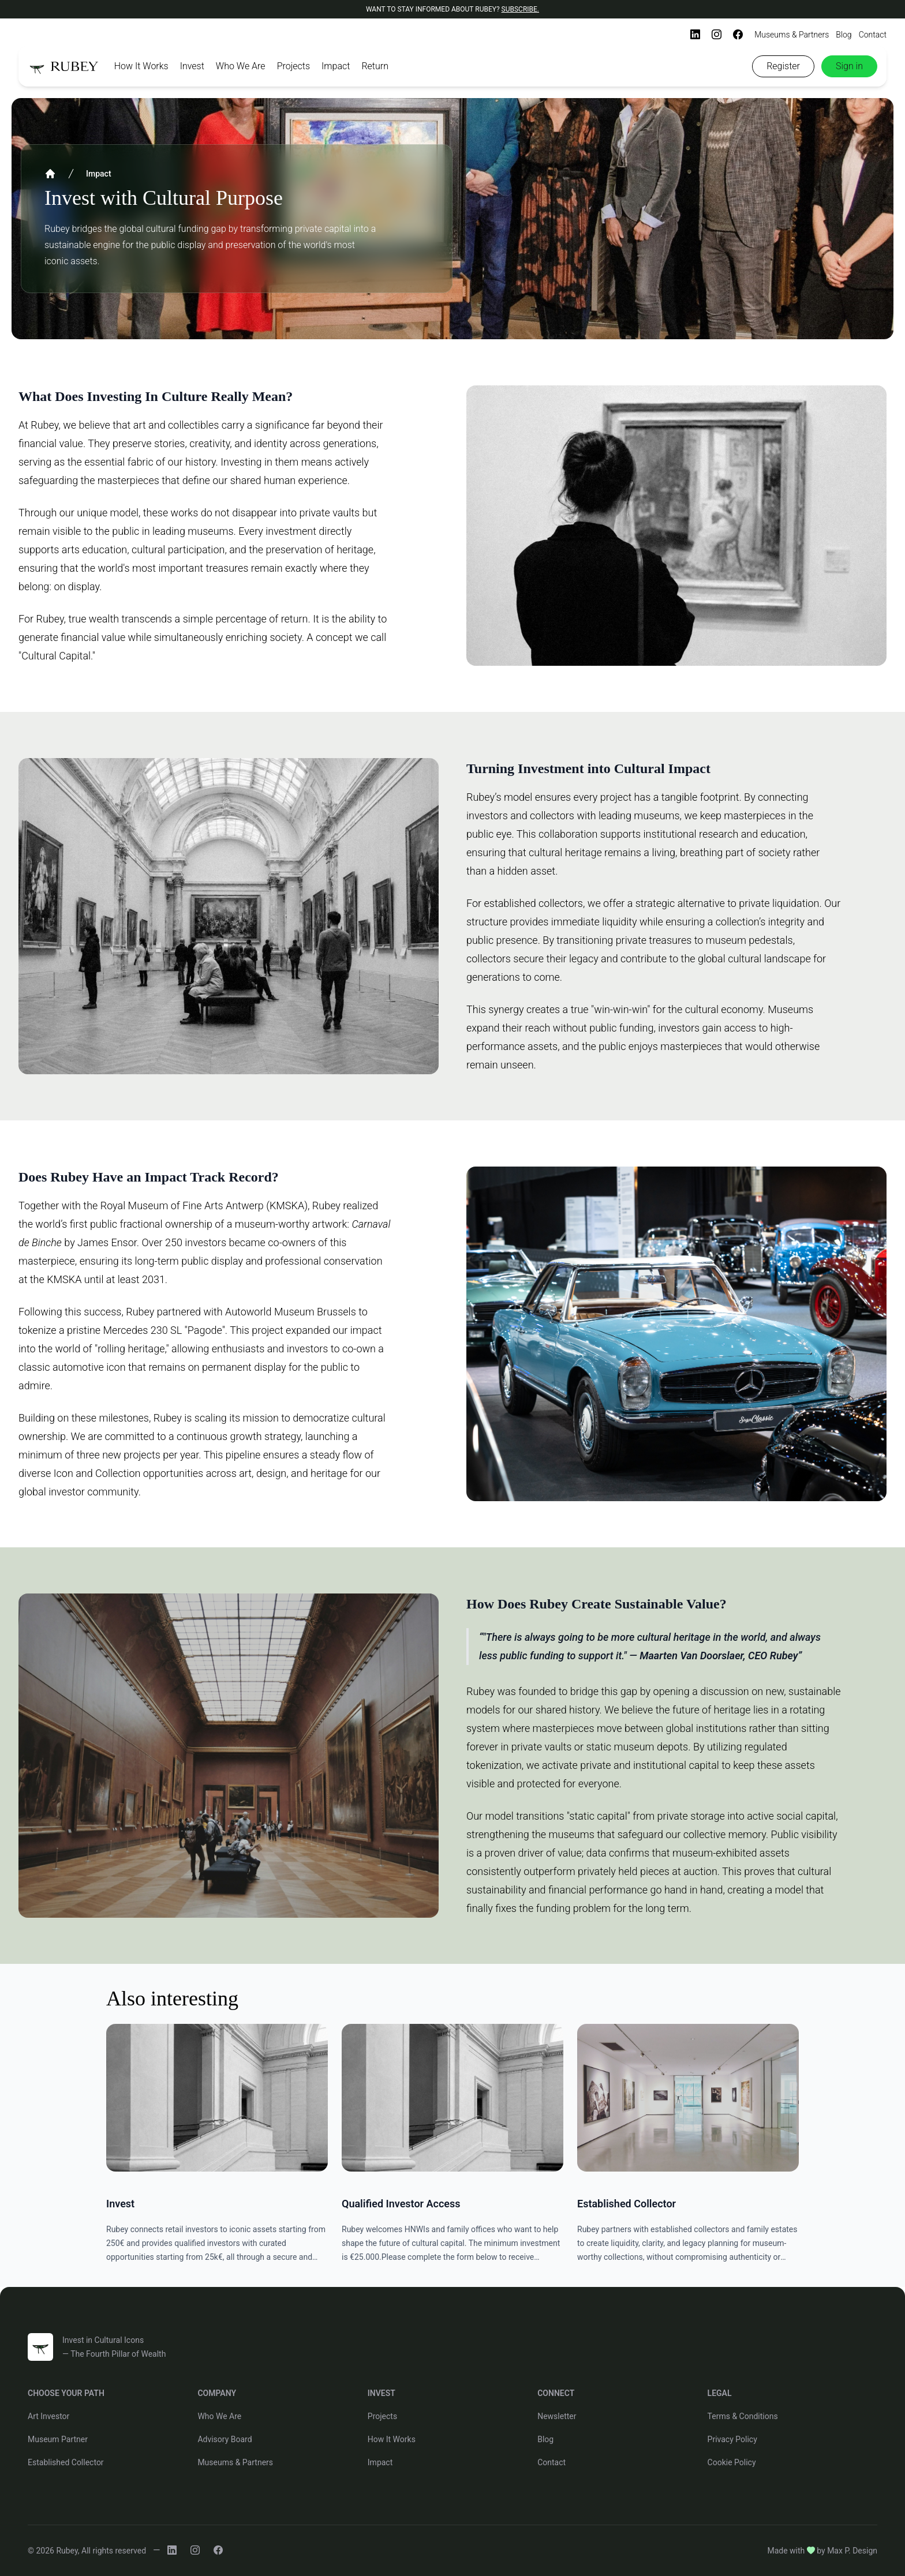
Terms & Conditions (743, 2416)
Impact (335, 66)
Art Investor (48, 2416)
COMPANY (216, 2393)
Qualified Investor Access (401, 2204)
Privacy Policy (732, 2439)
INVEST (381, 2393)
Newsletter (556, 2416)
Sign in (849, 66)
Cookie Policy (732, 2462)
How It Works (141, 66)
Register (783, 66)
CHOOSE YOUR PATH (66, 2393)
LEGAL (720, 2393)
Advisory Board (224, 2439)
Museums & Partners (791, 34)
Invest (192, 66)
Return (374, 66)
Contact (873, 34)
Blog (843, 34)
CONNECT (555, 2393)
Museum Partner (58, 2439)
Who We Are (240, 66)
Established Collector (626, 2204)
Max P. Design (852, 2550)
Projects (293, 66)
